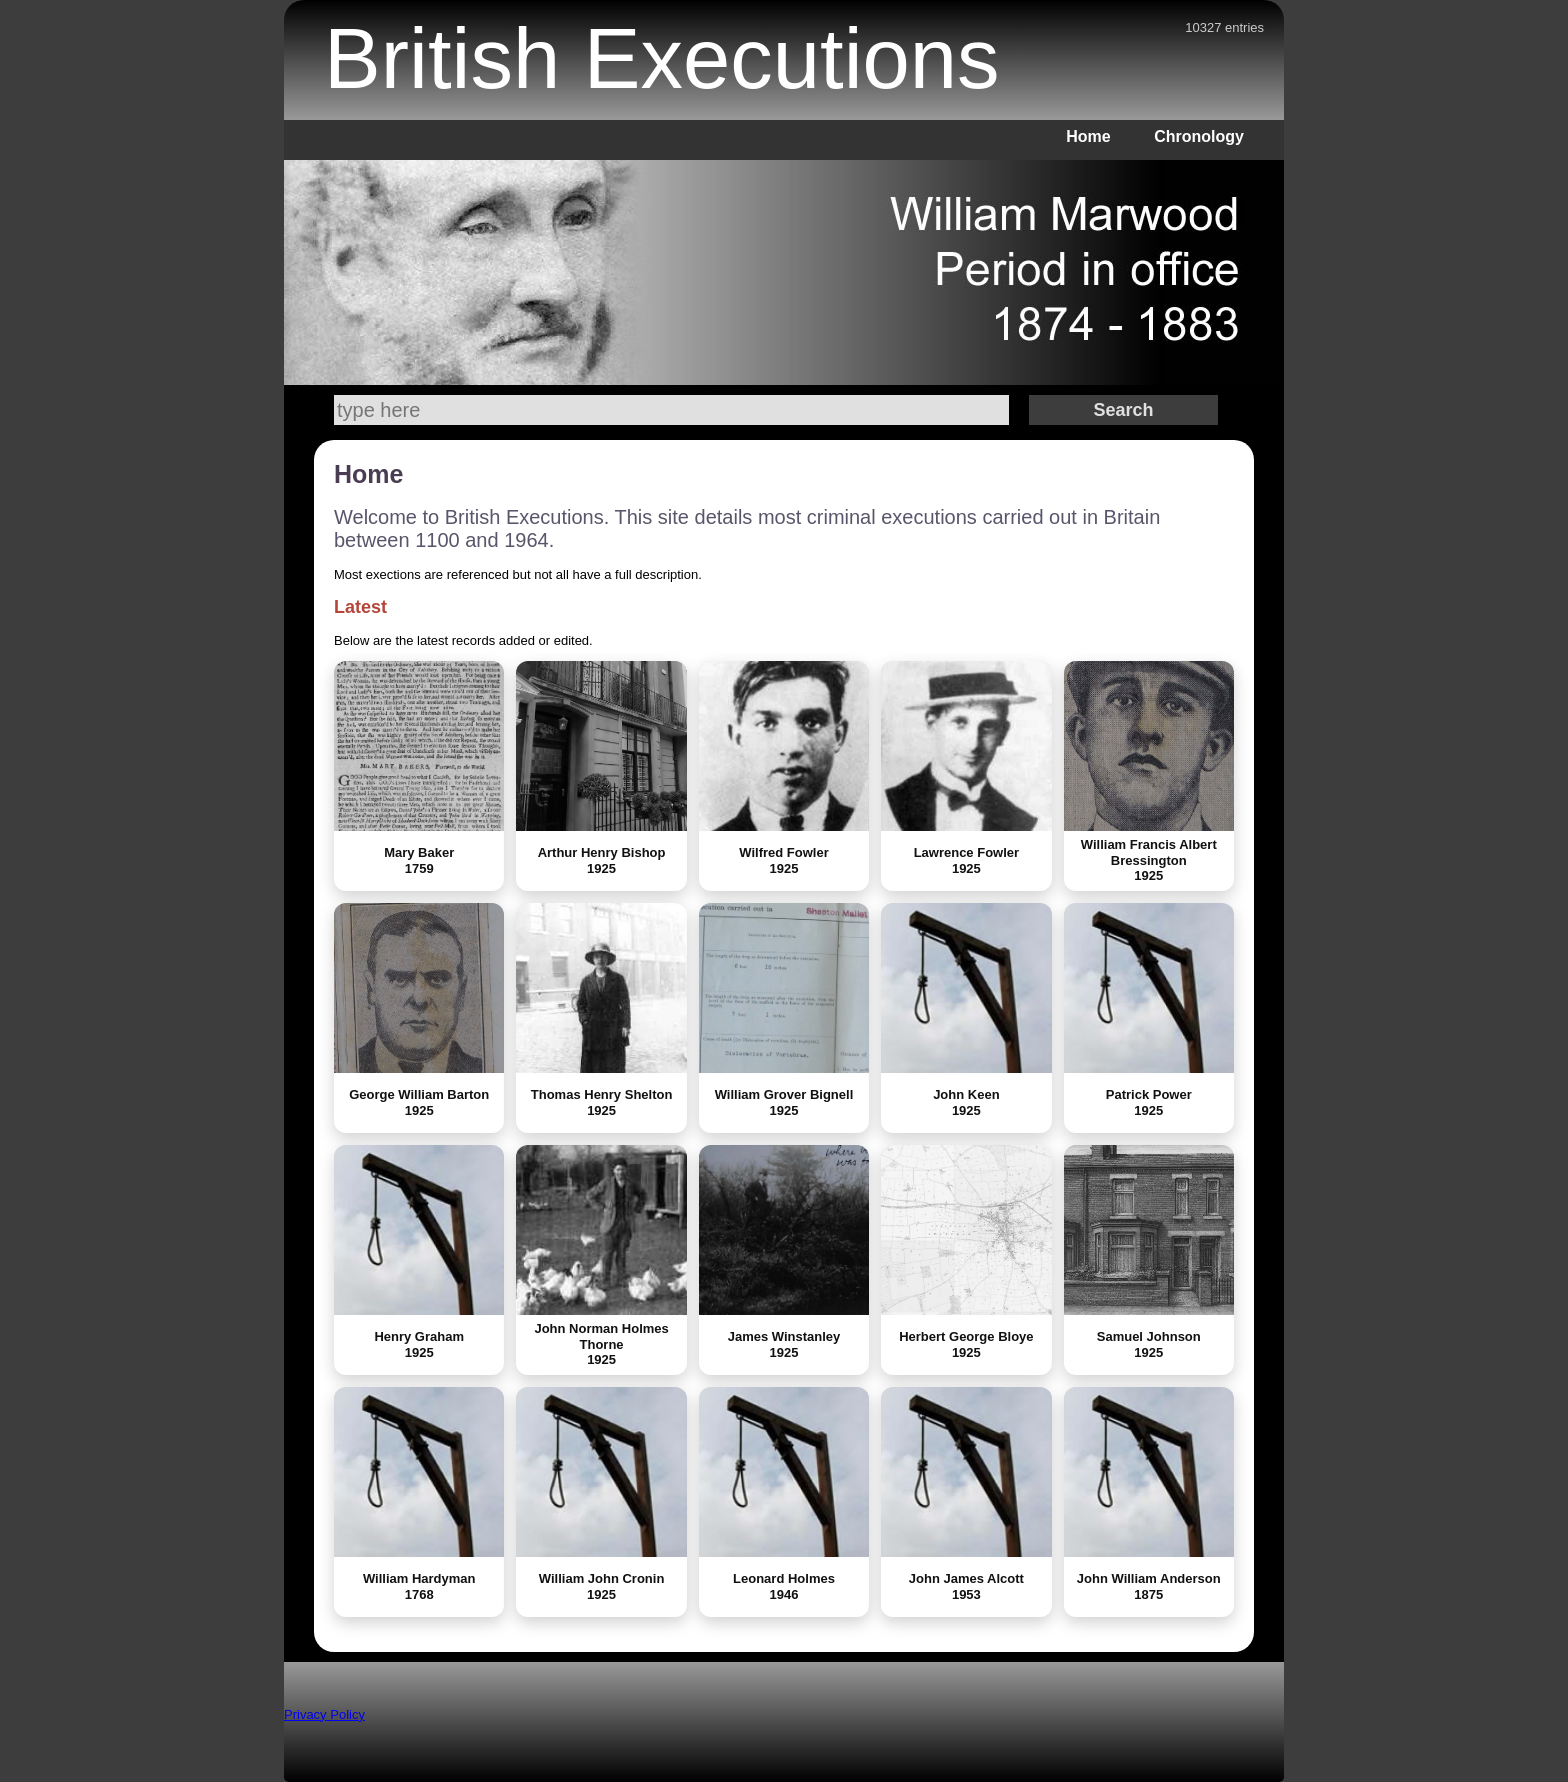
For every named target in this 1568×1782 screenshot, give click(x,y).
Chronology (1199, 136)
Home (1088, 136)
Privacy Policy (324, 1714)
